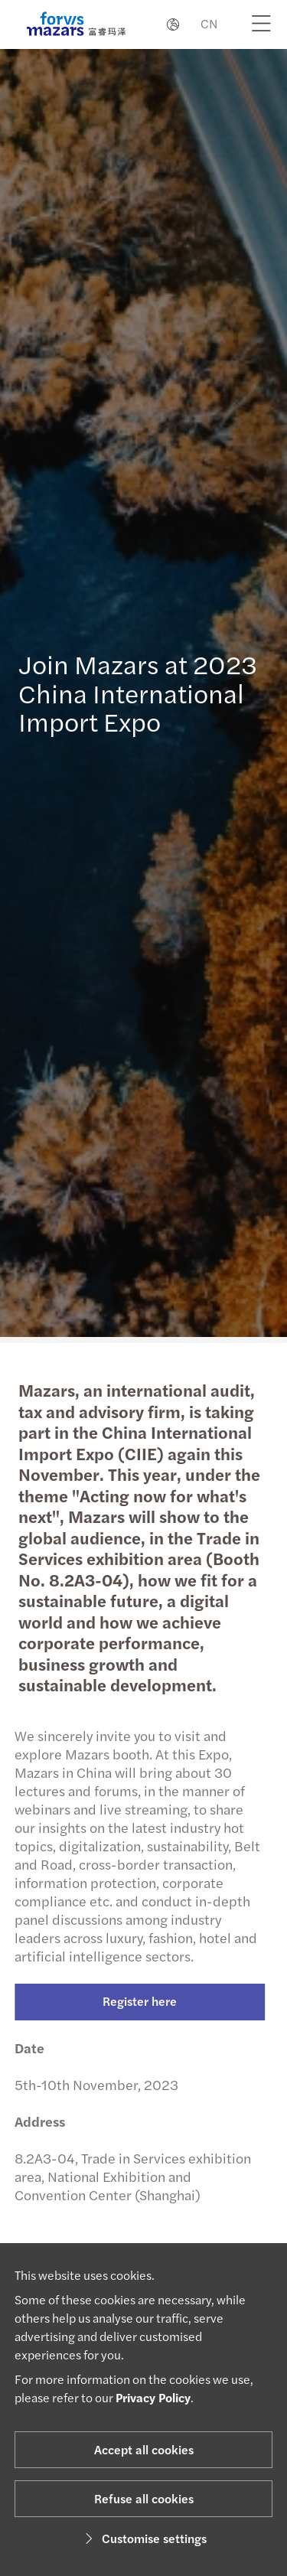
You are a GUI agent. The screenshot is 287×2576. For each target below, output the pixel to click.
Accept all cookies (144, 2449)
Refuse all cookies (144, 2498)
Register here (135, 2001)
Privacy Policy (153, 2397)
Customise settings (143, 2538)
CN (209, 23)
